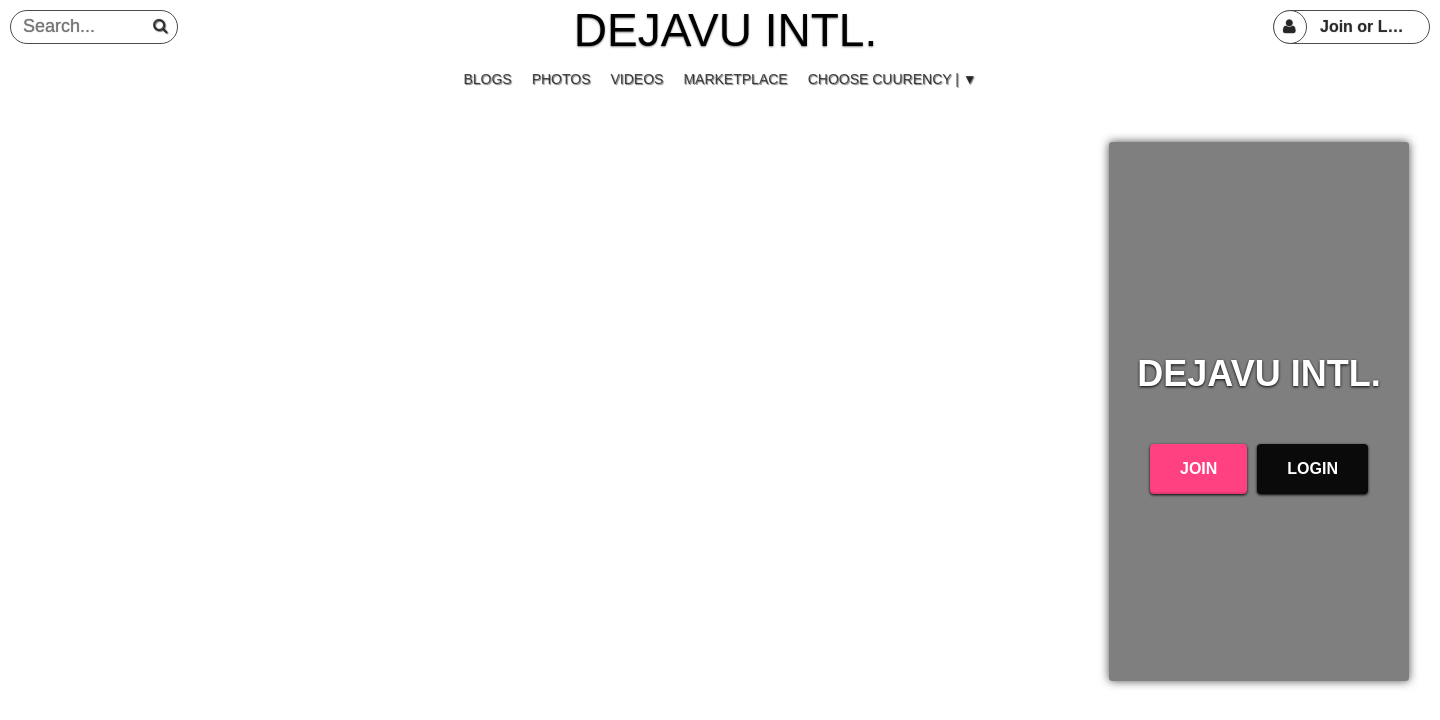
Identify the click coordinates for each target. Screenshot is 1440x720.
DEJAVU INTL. (725, 30)
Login (1312, 468)
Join (1198, 468)
